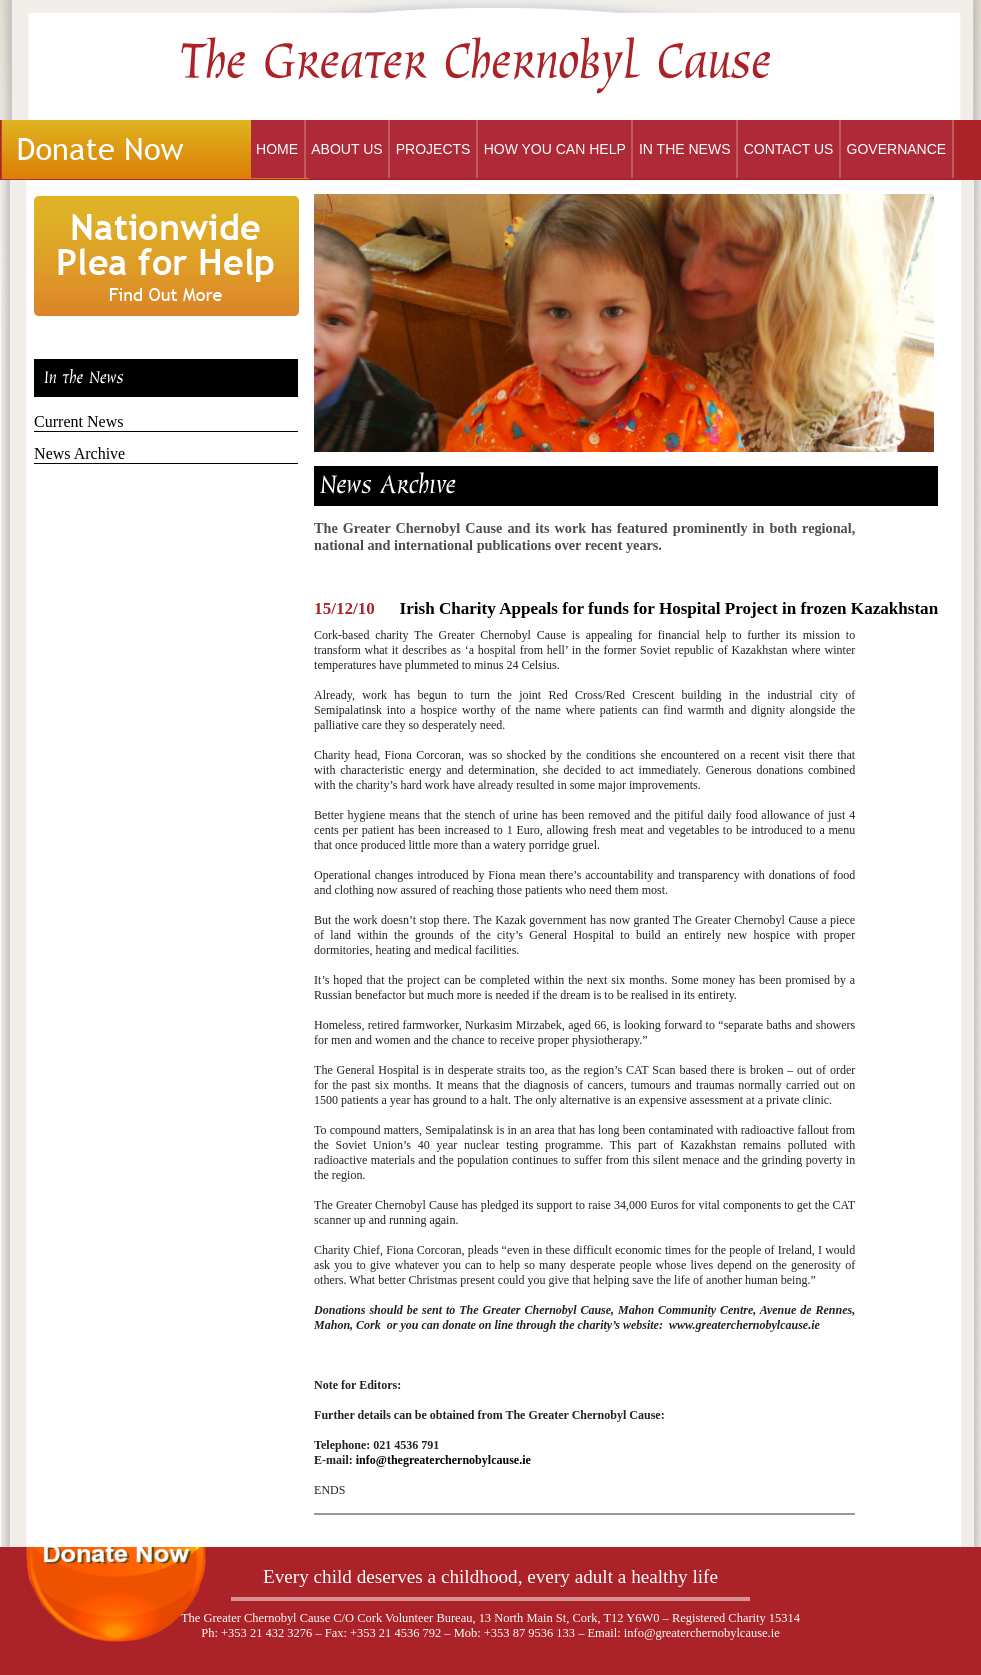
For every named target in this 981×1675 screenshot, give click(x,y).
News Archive (79, 453)
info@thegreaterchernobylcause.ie (443, 1460)
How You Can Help (555, 149)
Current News (78, 421)
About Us (346, 149)
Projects (433, 149)
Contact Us (789, 149)
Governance (897, 149)
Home (277, 149)
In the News (685, 149)
